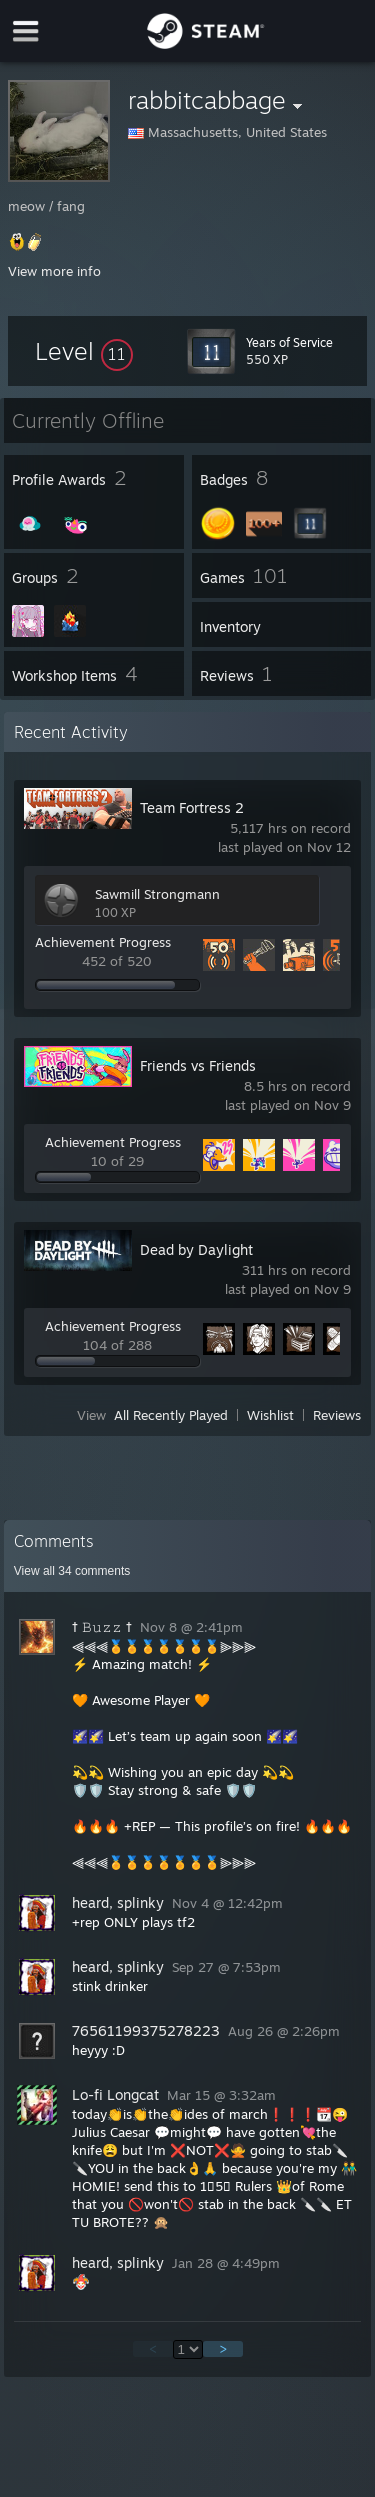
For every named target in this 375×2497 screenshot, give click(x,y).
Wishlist (270, 1415)
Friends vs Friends (198, 1065)
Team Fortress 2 (192, 807)
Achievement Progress (103, 942)
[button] (84, 351)
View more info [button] (54, 271)
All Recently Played (171, 1415)
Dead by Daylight (196, 1249)
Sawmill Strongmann (157, 894)
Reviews (337, 1415)
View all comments (72, 1571)
